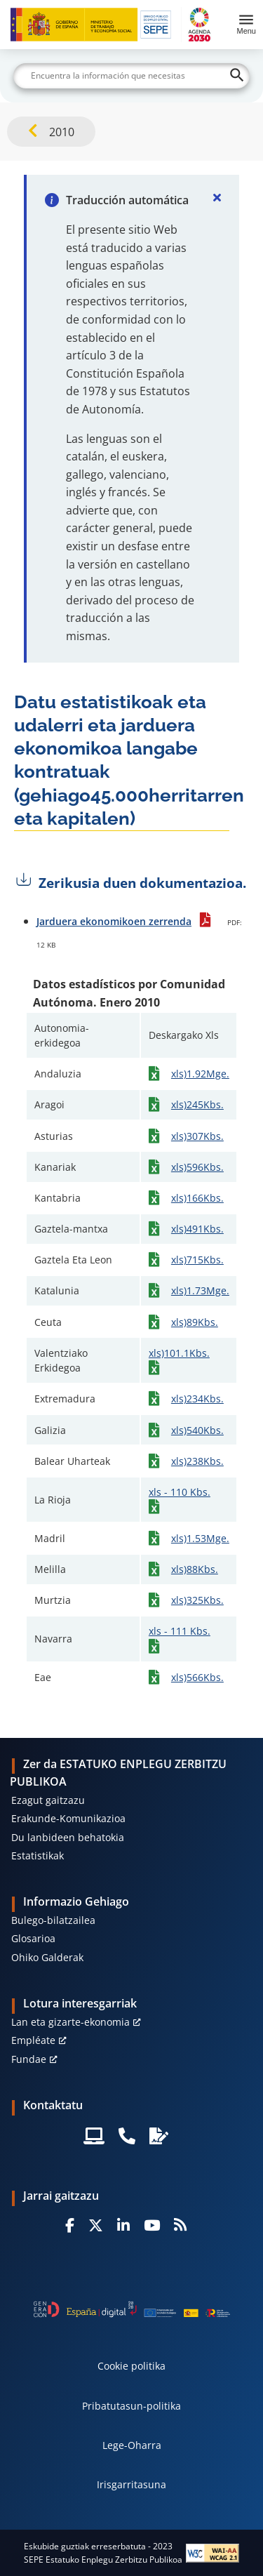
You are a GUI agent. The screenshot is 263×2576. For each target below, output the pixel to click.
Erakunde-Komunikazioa (68, 1818)
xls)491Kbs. (197, 1228)
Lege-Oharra (131, 2445)
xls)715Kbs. (197, 1259)
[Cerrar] (216, 197)
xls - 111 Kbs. (179, 1631)
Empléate (33, 2040)
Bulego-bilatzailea (53, 1920)
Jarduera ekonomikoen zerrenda (113, 921)
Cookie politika (131, 2365)
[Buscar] (131, 75)
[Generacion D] (132, 2309)
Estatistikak (37, 1855)
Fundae (28, 2059)
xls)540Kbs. (197, 1430)
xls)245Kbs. (197, 1104)
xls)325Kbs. (197, 1600)
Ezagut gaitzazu (48, 1800)
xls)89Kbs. (194, 1322)
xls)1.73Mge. (200, 1290)
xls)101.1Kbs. (179, 1353)
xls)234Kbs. (197, 1398)
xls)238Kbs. (197, 1461)
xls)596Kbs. (197, 1167)
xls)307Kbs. (197, 1136)
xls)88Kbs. (194, 1569)
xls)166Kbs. (197, 1197)
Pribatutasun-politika (131, 2405)
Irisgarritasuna (131, 2484)
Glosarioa (33, 1938)
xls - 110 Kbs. (179, 1492)
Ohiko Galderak (47, 1957)
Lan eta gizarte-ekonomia (70, 2022)
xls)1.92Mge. (200, 1073)
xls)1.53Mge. (200, 1538)
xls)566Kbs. (197, 1677)
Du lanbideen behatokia (67, 1837)
